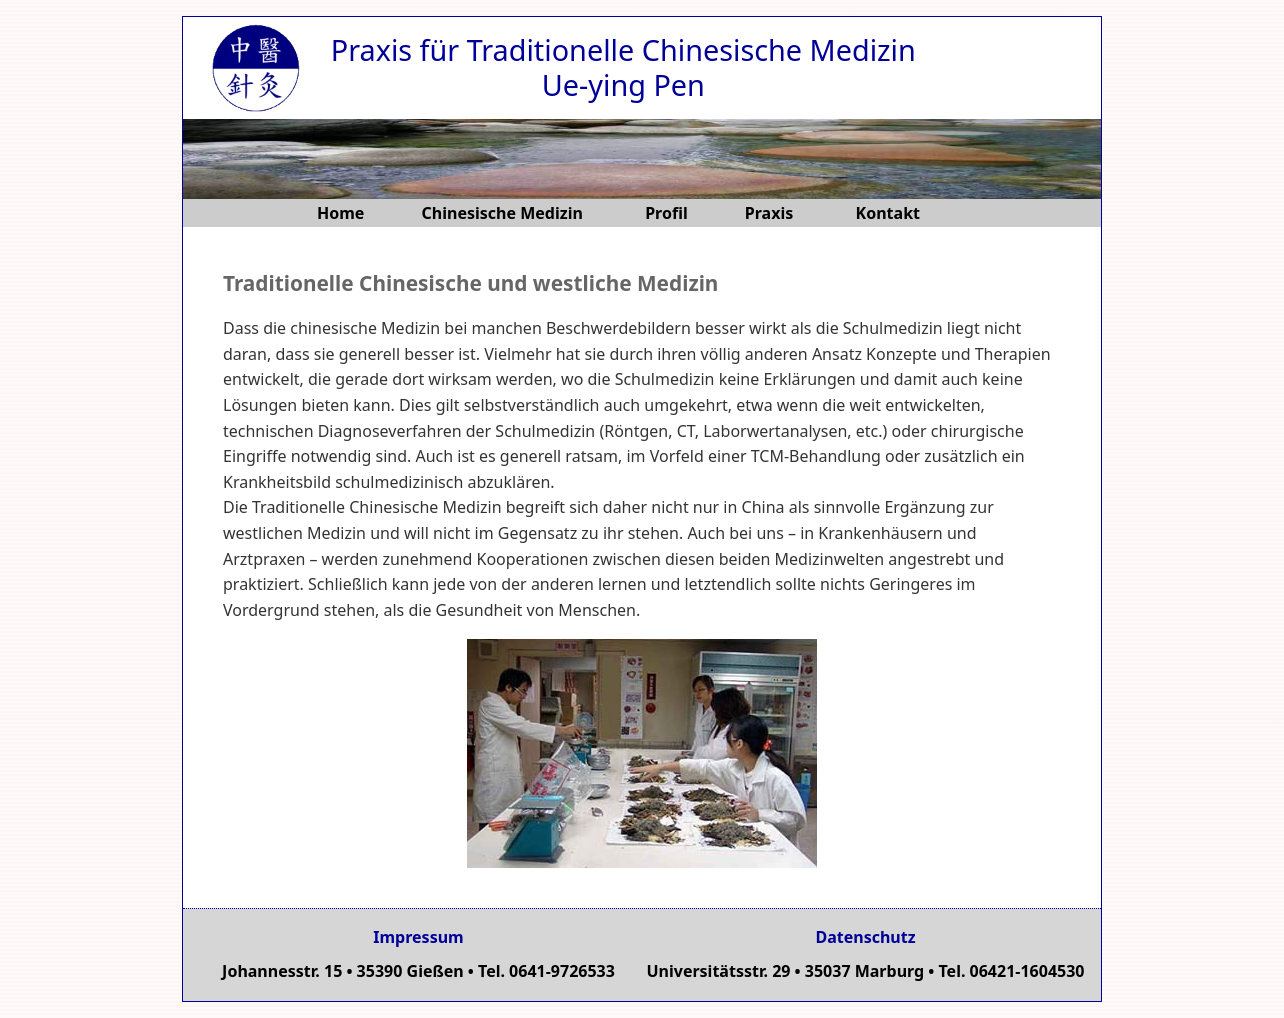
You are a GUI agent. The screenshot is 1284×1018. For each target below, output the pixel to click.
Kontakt (888, 213)
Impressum (418, 937)
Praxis (772, 213)
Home (340, 213)
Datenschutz (865, 937)
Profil (666, 213)
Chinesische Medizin (505, 213)
